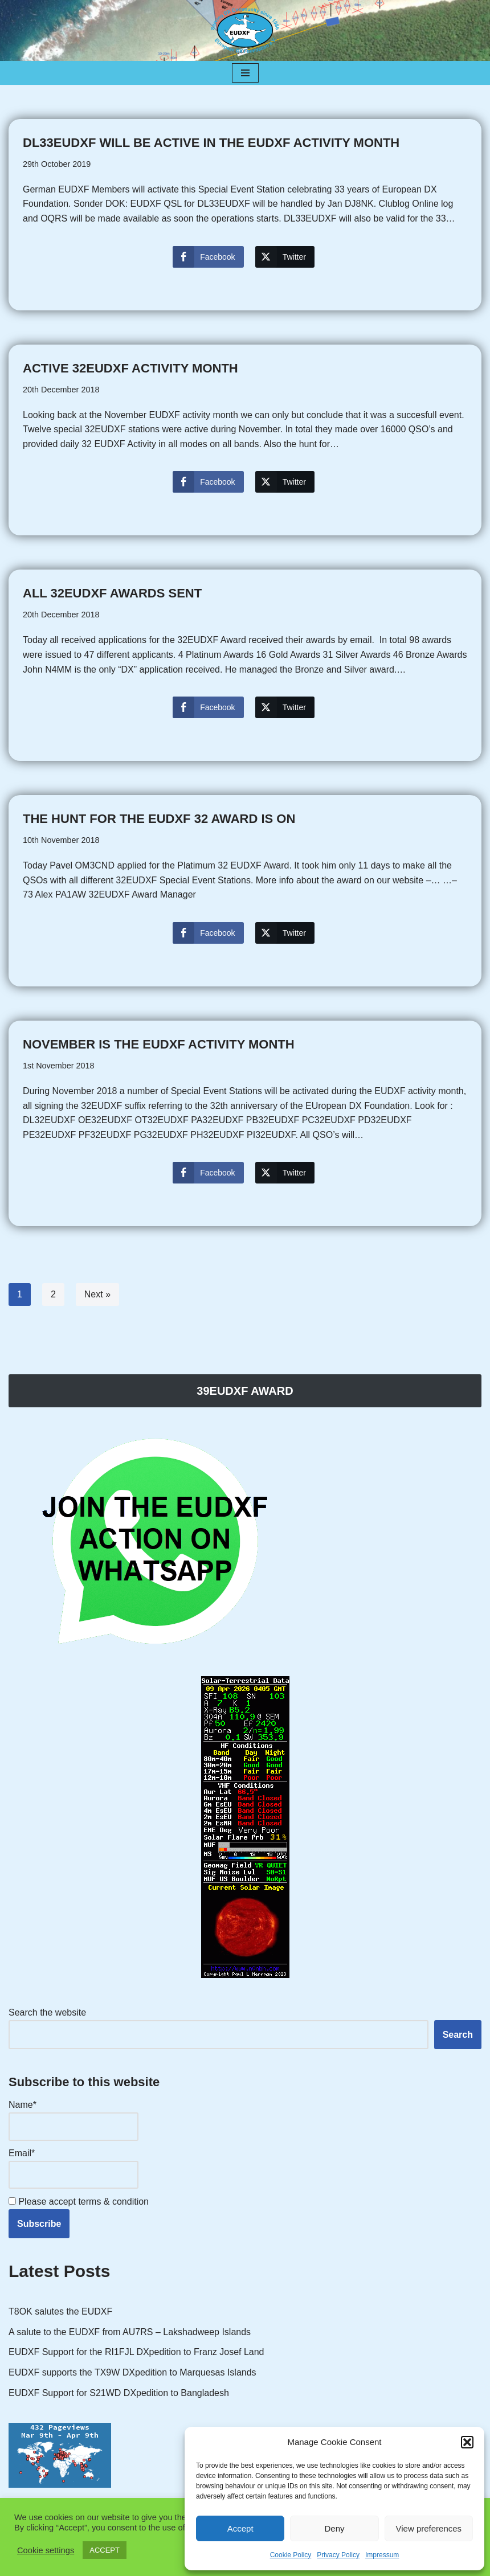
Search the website (47, 2012)
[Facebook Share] (208, 257)
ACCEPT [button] (104, 2550)
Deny (334, 2528)
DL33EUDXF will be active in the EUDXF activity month (211, 143)
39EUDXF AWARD (245, 1391)
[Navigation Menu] (245, 73)
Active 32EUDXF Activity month (130, 368)
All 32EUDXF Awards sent (112, 593)
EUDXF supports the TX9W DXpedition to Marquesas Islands (132, 2372)
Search (458, 2034)
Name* (73, 2120)
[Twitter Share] (285, 257)
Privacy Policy (338, 2555)
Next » (97, 1294)
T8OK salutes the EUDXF (60, 2311)
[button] (467, 2442)
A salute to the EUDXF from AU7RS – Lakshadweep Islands (130, 2332)
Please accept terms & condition (79, 2201)
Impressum (382, 2555)
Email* (73, 2168)
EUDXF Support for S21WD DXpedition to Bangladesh (119, 2393)
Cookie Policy (291, 2555)
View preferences (429, 2528)
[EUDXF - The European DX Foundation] (245, 30)
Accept (240, 2528)
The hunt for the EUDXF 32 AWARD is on (159, 819)
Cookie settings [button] (45, 2550)
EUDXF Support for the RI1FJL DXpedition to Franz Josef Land (136, 2352)
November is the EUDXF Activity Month (159, 1044)
